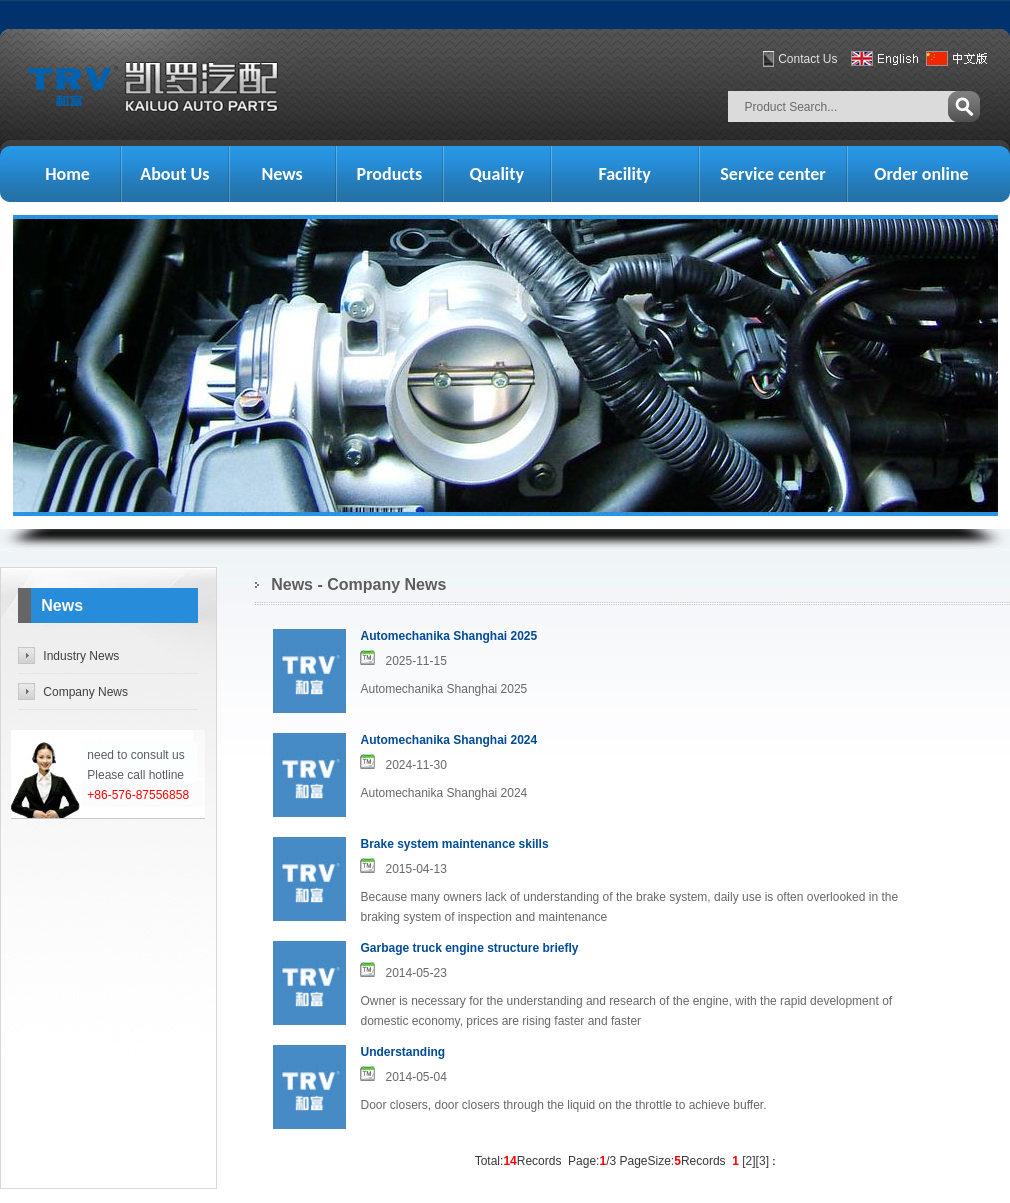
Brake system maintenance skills (454, 844)
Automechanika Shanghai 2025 (448, 636)
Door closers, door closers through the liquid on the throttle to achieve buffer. (563, 1105)
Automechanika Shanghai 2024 (448, 740)
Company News (85, 692)
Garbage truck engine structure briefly (469, 948)
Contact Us (807, 59)
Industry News (81, 656)
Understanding (402, 1052)
